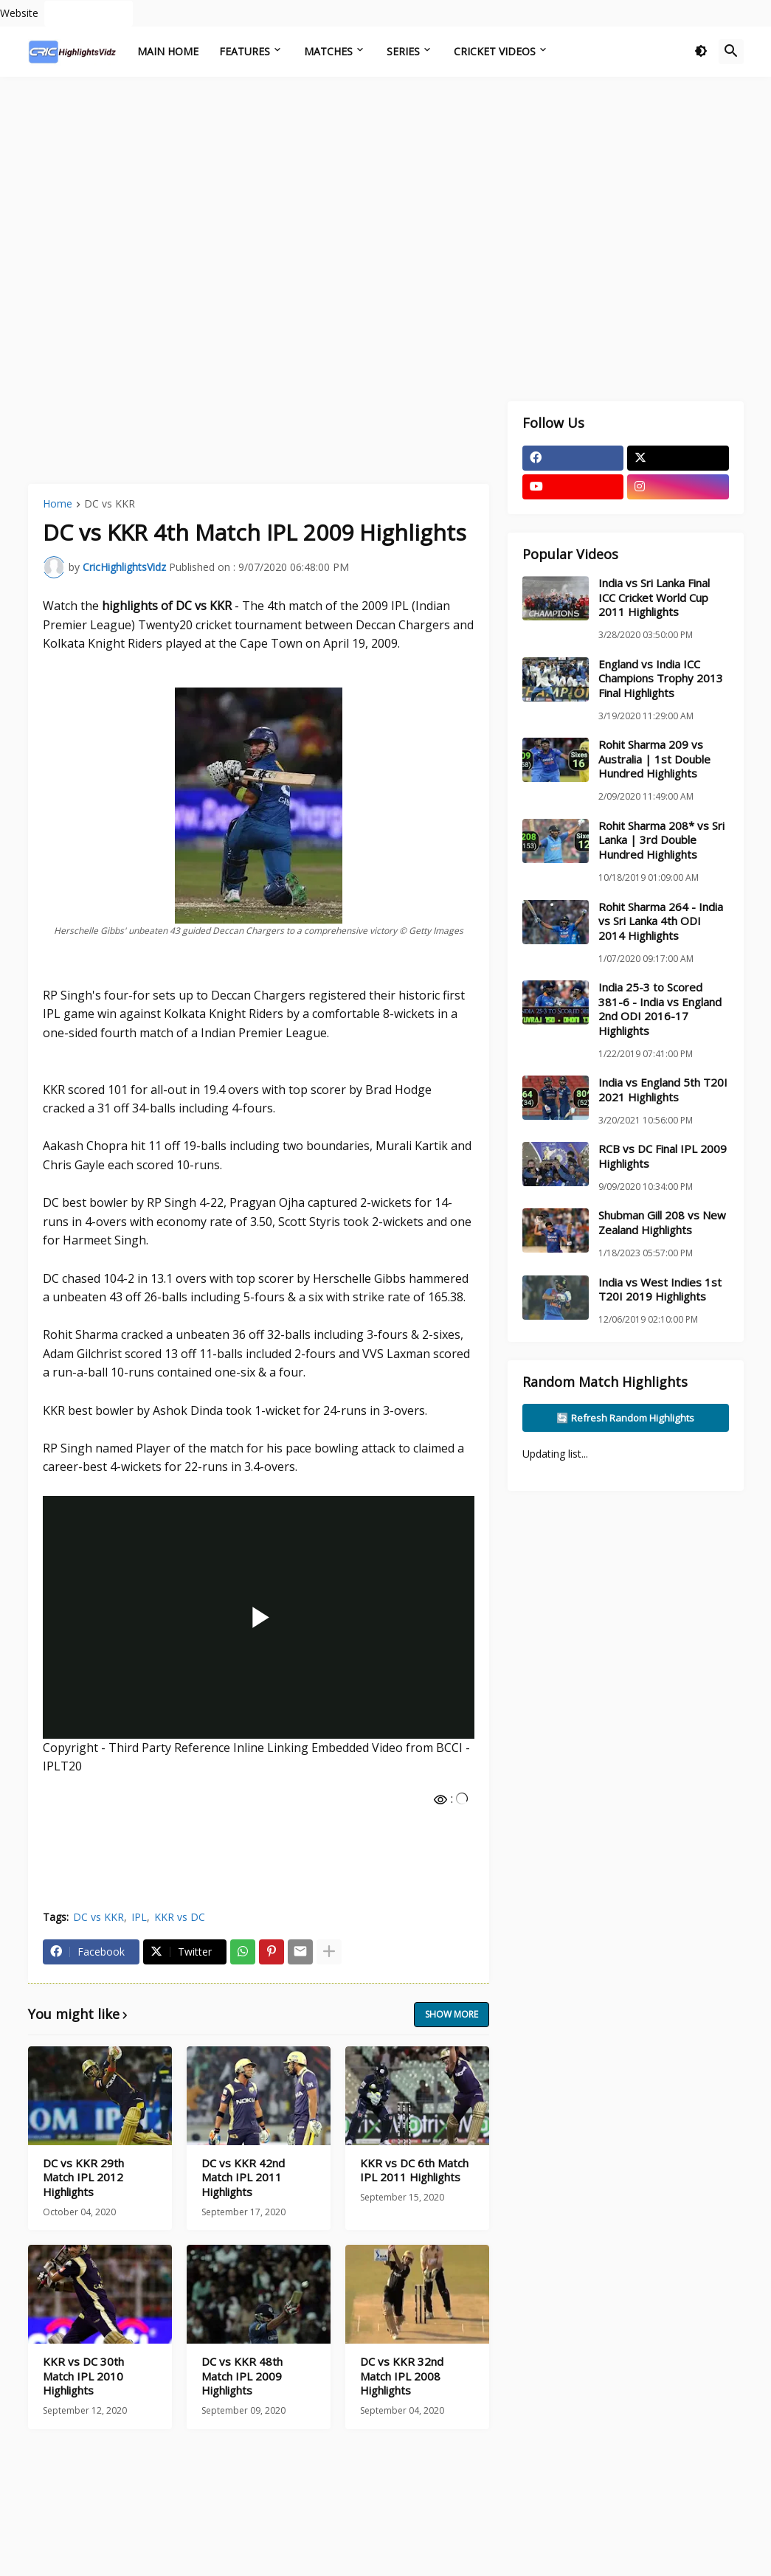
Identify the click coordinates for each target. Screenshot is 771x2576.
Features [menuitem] (244, 51)
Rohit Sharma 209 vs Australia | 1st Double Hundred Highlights (654, 759)
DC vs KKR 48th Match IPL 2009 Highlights (242, 2376)
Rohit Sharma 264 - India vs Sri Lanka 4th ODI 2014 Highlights (660, 921)
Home (57, 504)
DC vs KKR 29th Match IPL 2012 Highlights (83, 2177)
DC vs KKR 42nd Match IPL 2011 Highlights (243, 2177)
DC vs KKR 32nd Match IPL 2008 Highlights (401, 2376)
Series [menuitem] (403, 51)
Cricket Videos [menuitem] (495, 51)
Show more (451, 2014)
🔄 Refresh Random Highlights (625, 1417)
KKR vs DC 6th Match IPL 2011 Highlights (414, 2170)
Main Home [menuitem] (167, 51)
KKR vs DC (179, 1917)
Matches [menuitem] (328, 51)
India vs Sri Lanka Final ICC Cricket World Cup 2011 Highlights (654, 597)
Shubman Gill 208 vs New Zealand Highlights (662, 1222)
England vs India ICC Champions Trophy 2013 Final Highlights (660, 678)
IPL (139, 1917)
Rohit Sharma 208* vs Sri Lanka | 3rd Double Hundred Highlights (661, 840)
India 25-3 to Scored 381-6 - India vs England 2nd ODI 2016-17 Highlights (660, 1009)
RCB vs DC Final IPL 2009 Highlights (662, 1156)
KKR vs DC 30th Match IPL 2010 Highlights (83, 2376)
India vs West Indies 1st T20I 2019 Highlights (660, 1289)
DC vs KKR (109, 504)
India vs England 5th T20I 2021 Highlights (662, 1090)
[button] (701, 51)
